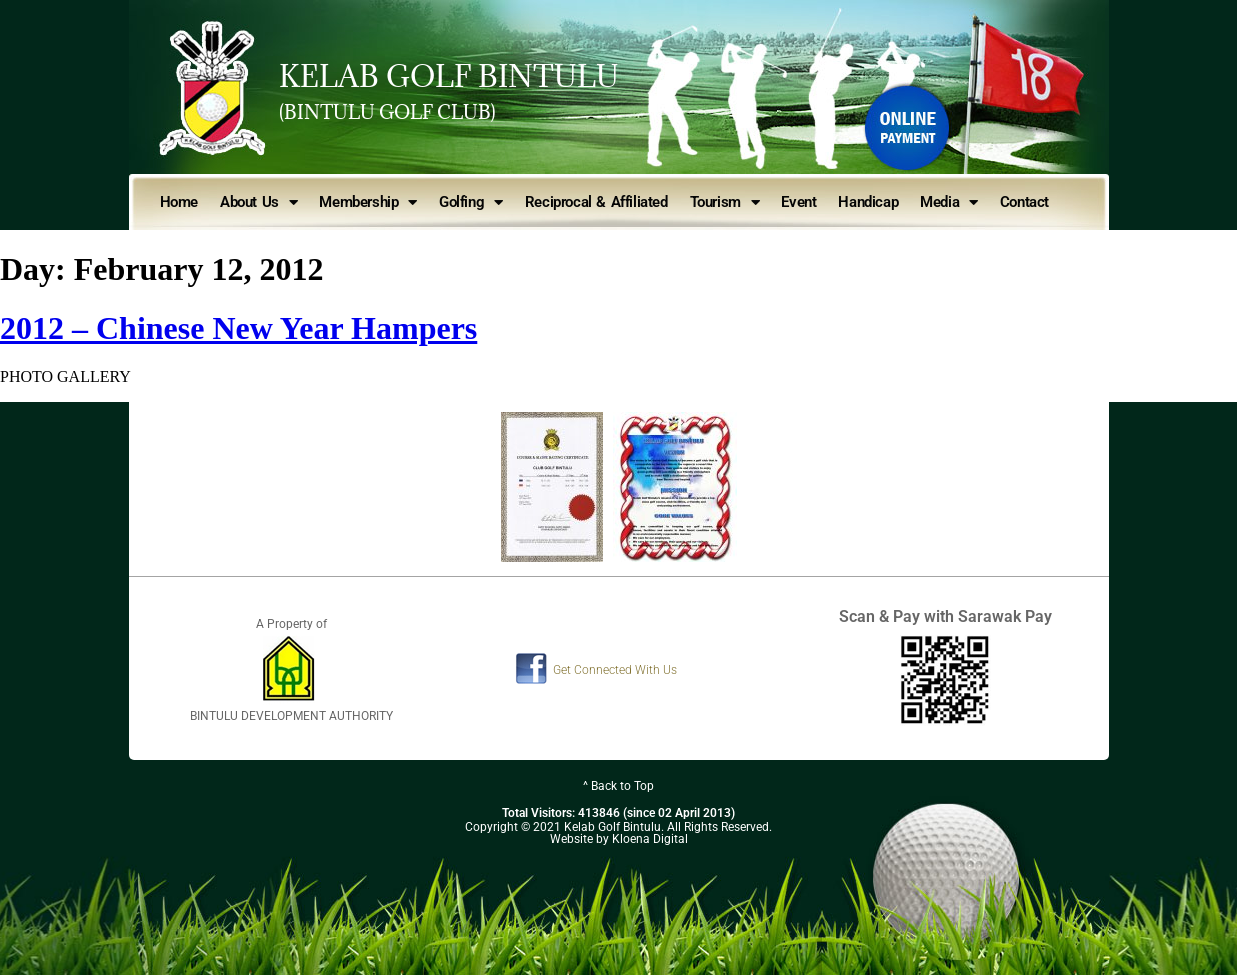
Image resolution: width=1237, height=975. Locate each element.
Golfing (471, 202)
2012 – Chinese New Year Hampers (238, 328)
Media (949, 202)
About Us (258, 202)
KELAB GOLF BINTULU (449, 76)
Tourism (725, 202)
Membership (368, 202)
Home (179, 202)
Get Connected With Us (615, 670)
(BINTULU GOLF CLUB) (387, 112)
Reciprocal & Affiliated (596, 202)
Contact (1024, 202)
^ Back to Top (618, 786)
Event (798, 202)
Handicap (868, 202)
